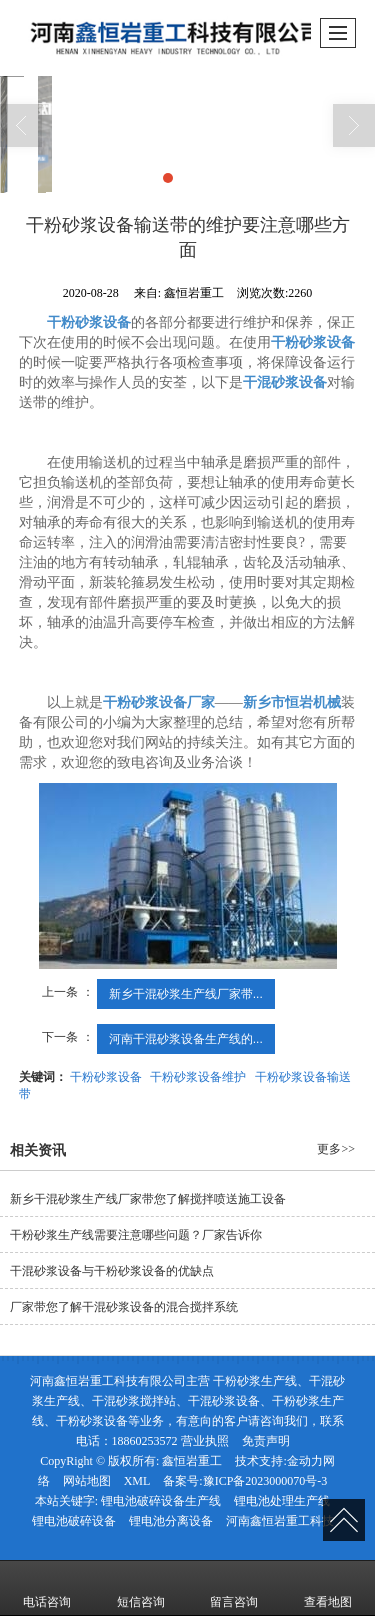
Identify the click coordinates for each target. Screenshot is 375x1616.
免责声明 (266, 1441)
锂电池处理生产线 (282, 1501)
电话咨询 (47, 1588)
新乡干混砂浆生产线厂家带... (186, 994)
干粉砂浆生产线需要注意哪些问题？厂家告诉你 (136, 1235)
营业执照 (205, 1441)
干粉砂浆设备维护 (198, 1077)
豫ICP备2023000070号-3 (265, 1481)
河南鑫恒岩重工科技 (280, 1521)
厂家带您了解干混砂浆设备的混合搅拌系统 (124, 1307)
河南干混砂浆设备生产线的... (186, 1039)
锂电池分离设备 (171, 1521)
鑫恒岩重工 (192, 1461)
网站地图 (87, 1481)
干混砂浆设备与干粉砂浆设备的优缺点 (112, 1271)
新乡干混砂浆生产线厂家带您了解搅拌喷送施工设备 (148, 1199)
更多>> (336, 1149)
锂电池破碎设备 (74, 1521)
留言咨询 (234, 1588)
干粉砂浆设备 (106, 1077)
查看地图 (328, 1588)
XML (137, 1481)
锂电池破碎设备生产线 (161, 1501)
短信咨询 (141, 1588)
